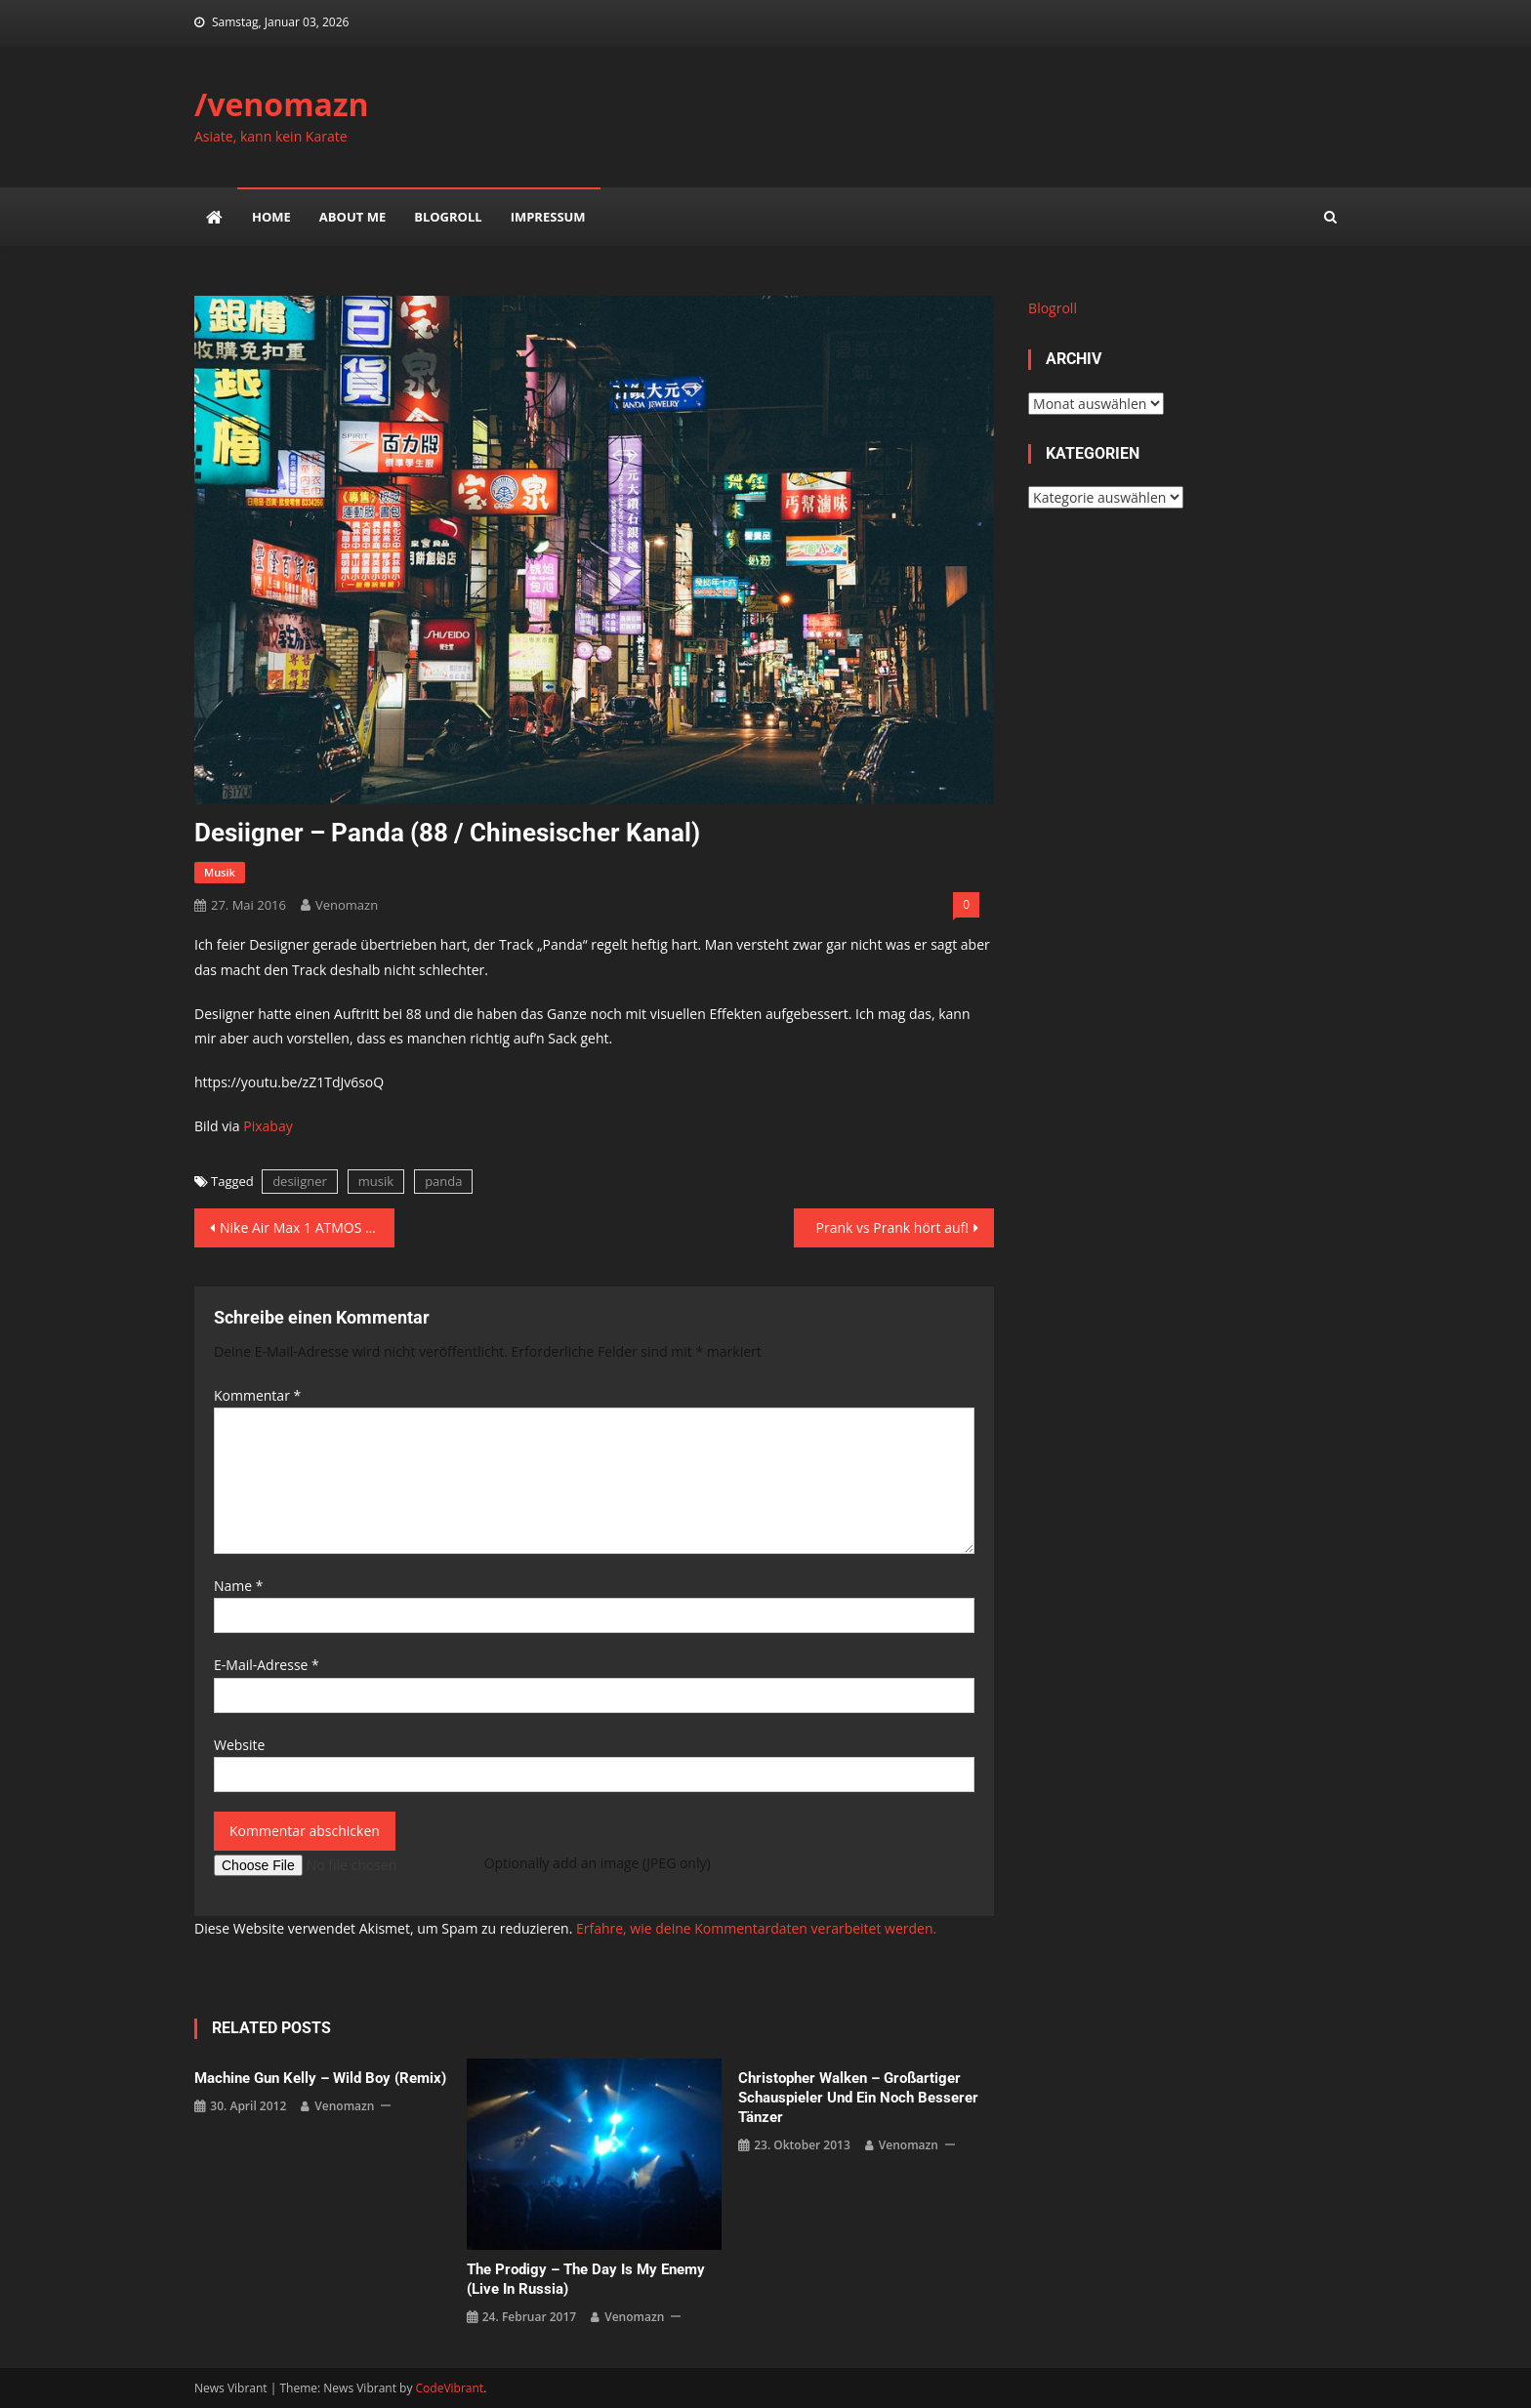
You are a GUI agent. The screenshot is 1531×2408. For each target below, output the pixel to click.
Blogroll (447, 216)
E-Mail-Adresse (266, 1664)
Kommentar (257, 1395)
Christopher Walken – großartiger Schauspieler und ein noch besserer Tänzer (858, 2097)
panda (443, 1181)
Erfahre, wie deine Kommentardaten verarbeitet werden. (756, 1928)
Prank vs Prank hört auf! (892, 1227)
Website (239, 1744)
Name (239, 1585)
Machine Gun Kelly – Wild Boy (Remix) (320, 2078)
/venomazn (281, 104)
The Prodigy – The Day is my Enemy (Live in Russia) (586, 2279)
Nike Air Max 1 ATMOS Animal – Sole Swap (307, 1227)
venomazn (346, 905)
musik (219, 872)
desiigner (299, 1181)
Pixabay (267, 1126)
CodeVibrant (450, 2388)
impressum (548, 216)
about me (352, 216)
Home (271, 216)
